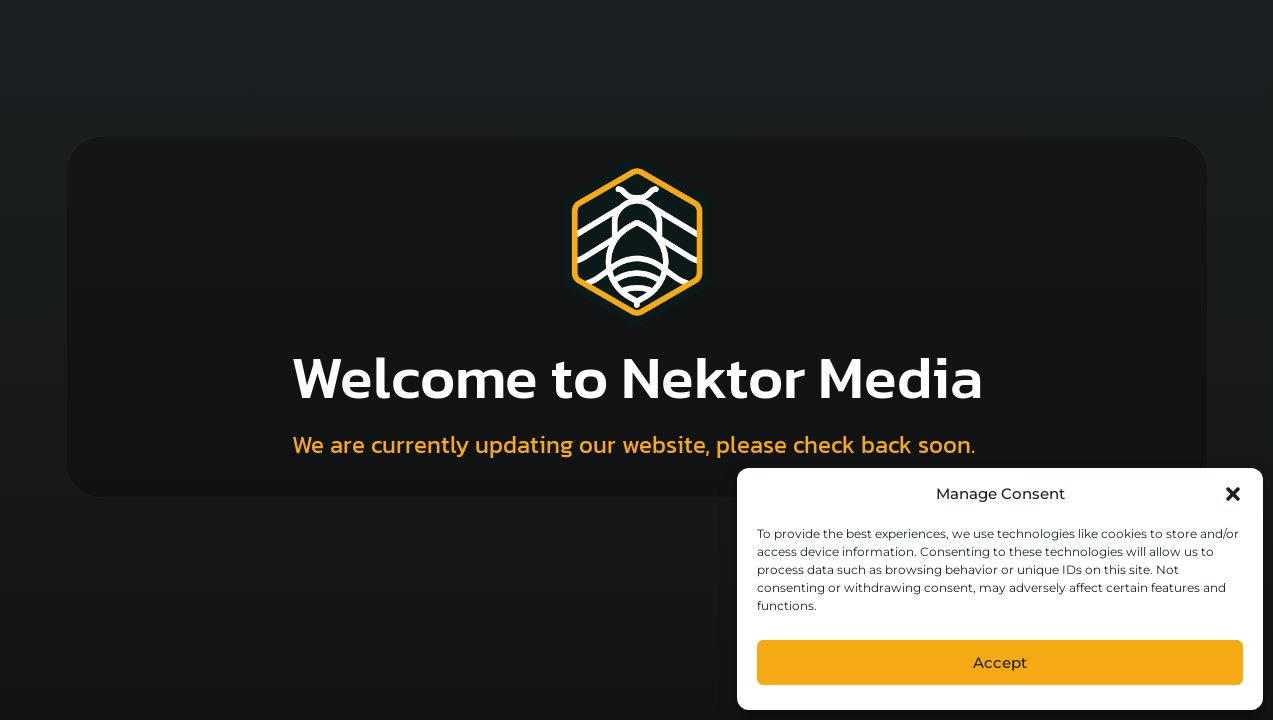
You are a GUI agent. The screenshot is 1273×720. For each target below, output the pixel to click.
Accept (1000, 662)
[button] (1233, 494)
